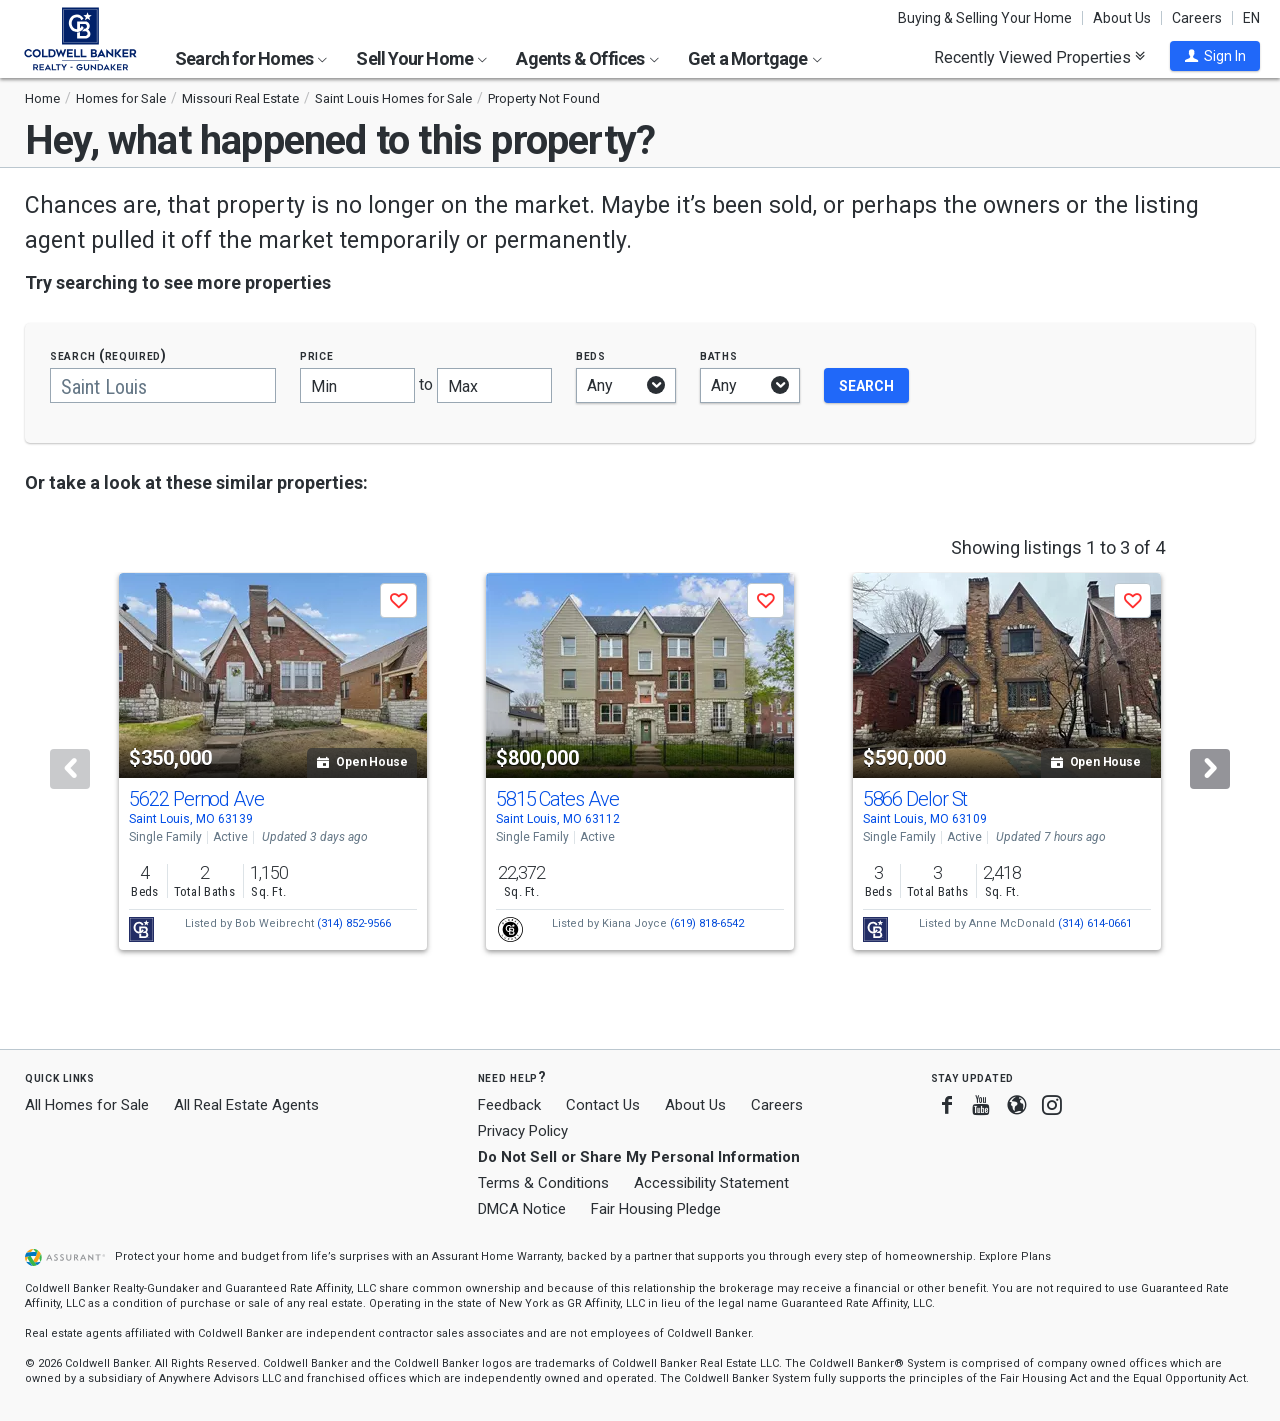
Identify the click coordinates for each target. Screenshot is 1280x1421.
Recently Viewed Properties (1039, 57)
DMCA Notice (522, 1209)
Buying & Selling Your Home (985, 18)
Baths (719, 355)
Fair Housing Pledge (656, 1209)
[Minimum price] (357, 385)
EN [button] (1251, 18)
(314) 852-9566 (354, 923)
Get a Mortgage (755, 58)
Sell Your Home (421, 58)
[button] (1215, 56)
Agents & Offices (587, 58)
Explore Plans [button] (1015, 1256)
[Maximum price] (494, 385)
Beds (591, 355)
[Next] (1210, 769)
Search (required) (108, 355)
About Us (1122, 18)
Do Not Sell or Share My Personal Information (639, 1157)
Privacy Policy (523, 1131)
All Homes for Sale (87, 1105)
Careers (1197, 18)
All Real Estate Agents (246, 1105)
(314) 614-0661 (1095, 923)
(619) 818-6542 (707, 923)
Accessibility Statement (711, 1183)
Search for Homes (251, 58)
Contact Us (603, 1105)
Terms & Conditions (543, 1183)
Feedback (509, 1105)
